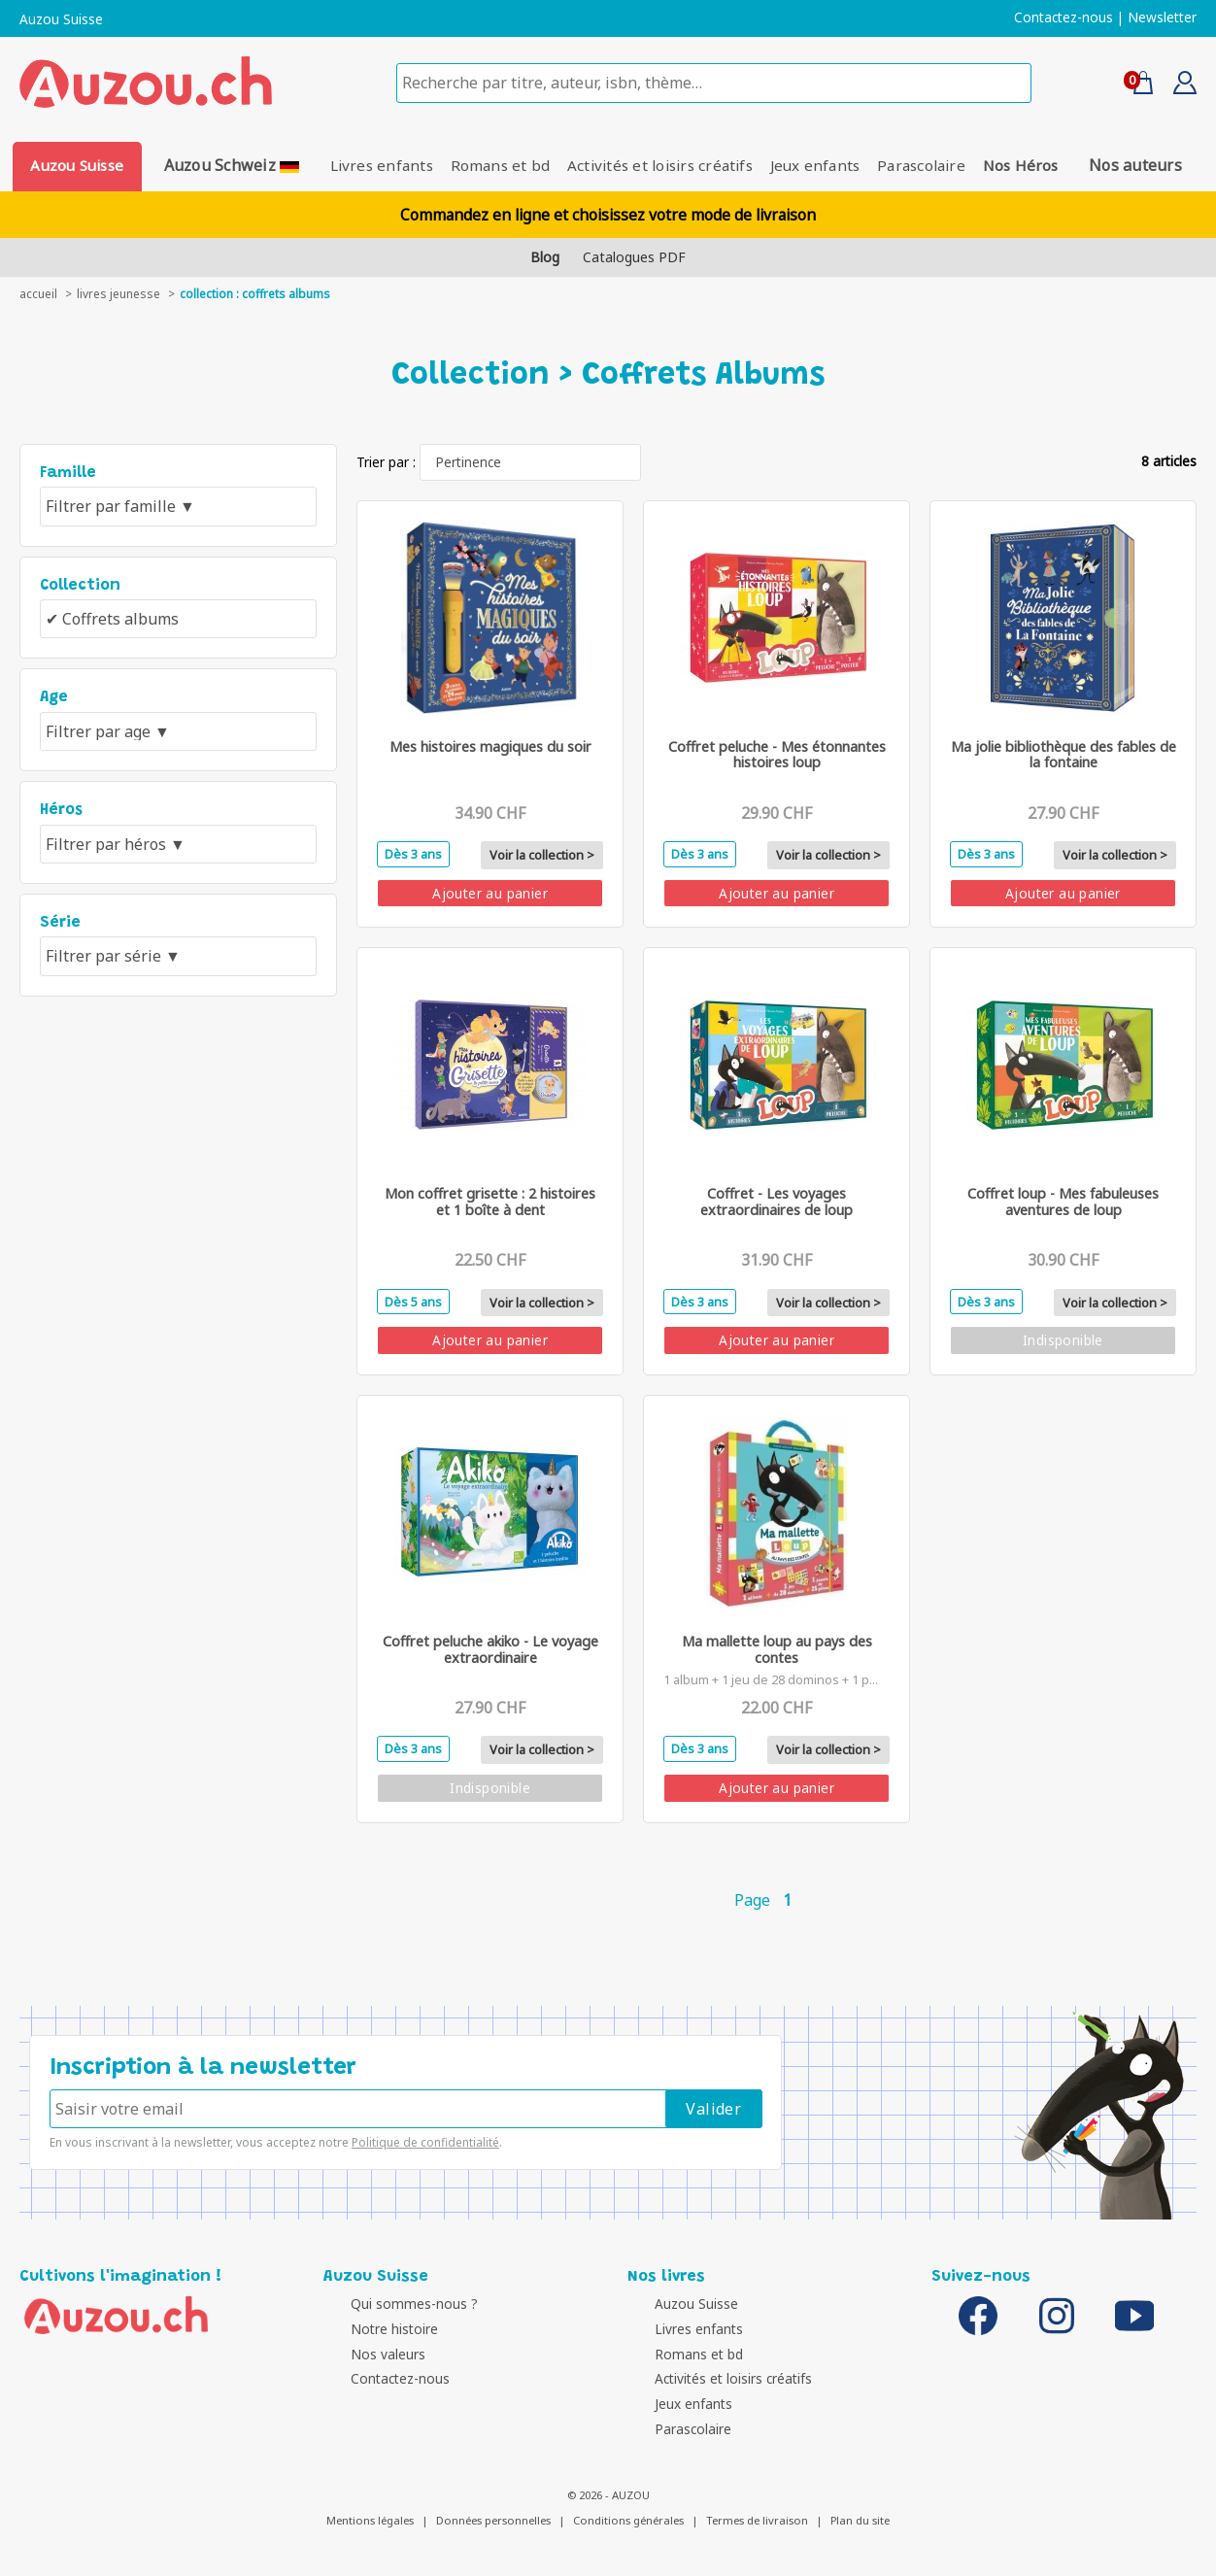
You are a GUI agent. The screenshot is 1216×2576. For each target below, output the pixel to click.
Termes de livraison (757, 2520)
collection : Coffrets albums (255, 294)
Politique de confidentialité (425, 2142)
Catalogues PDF (634, 257)
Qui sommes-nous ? (392, 2304)
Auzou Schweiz (226, 165)
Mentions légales (370, 2520)
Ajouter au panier (490, 893)
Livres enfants (367, 165)
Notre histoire (372, 2329)
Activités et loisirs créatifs (660, 165)
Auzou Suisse (61, 19)
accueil (38, 294)
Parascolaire (936, 165)
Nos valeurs (365, 2354)
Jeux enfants (822, 165)
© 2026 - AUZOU (608, 2495)
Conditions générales (628, 2520)
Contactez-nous (1063, 17)
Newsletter (1162, 17)
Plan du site (860, 2520)
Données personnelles (493, 2520)
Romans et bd (494, 165)
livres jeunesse (118, 294)
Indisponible (1063, 1341)
